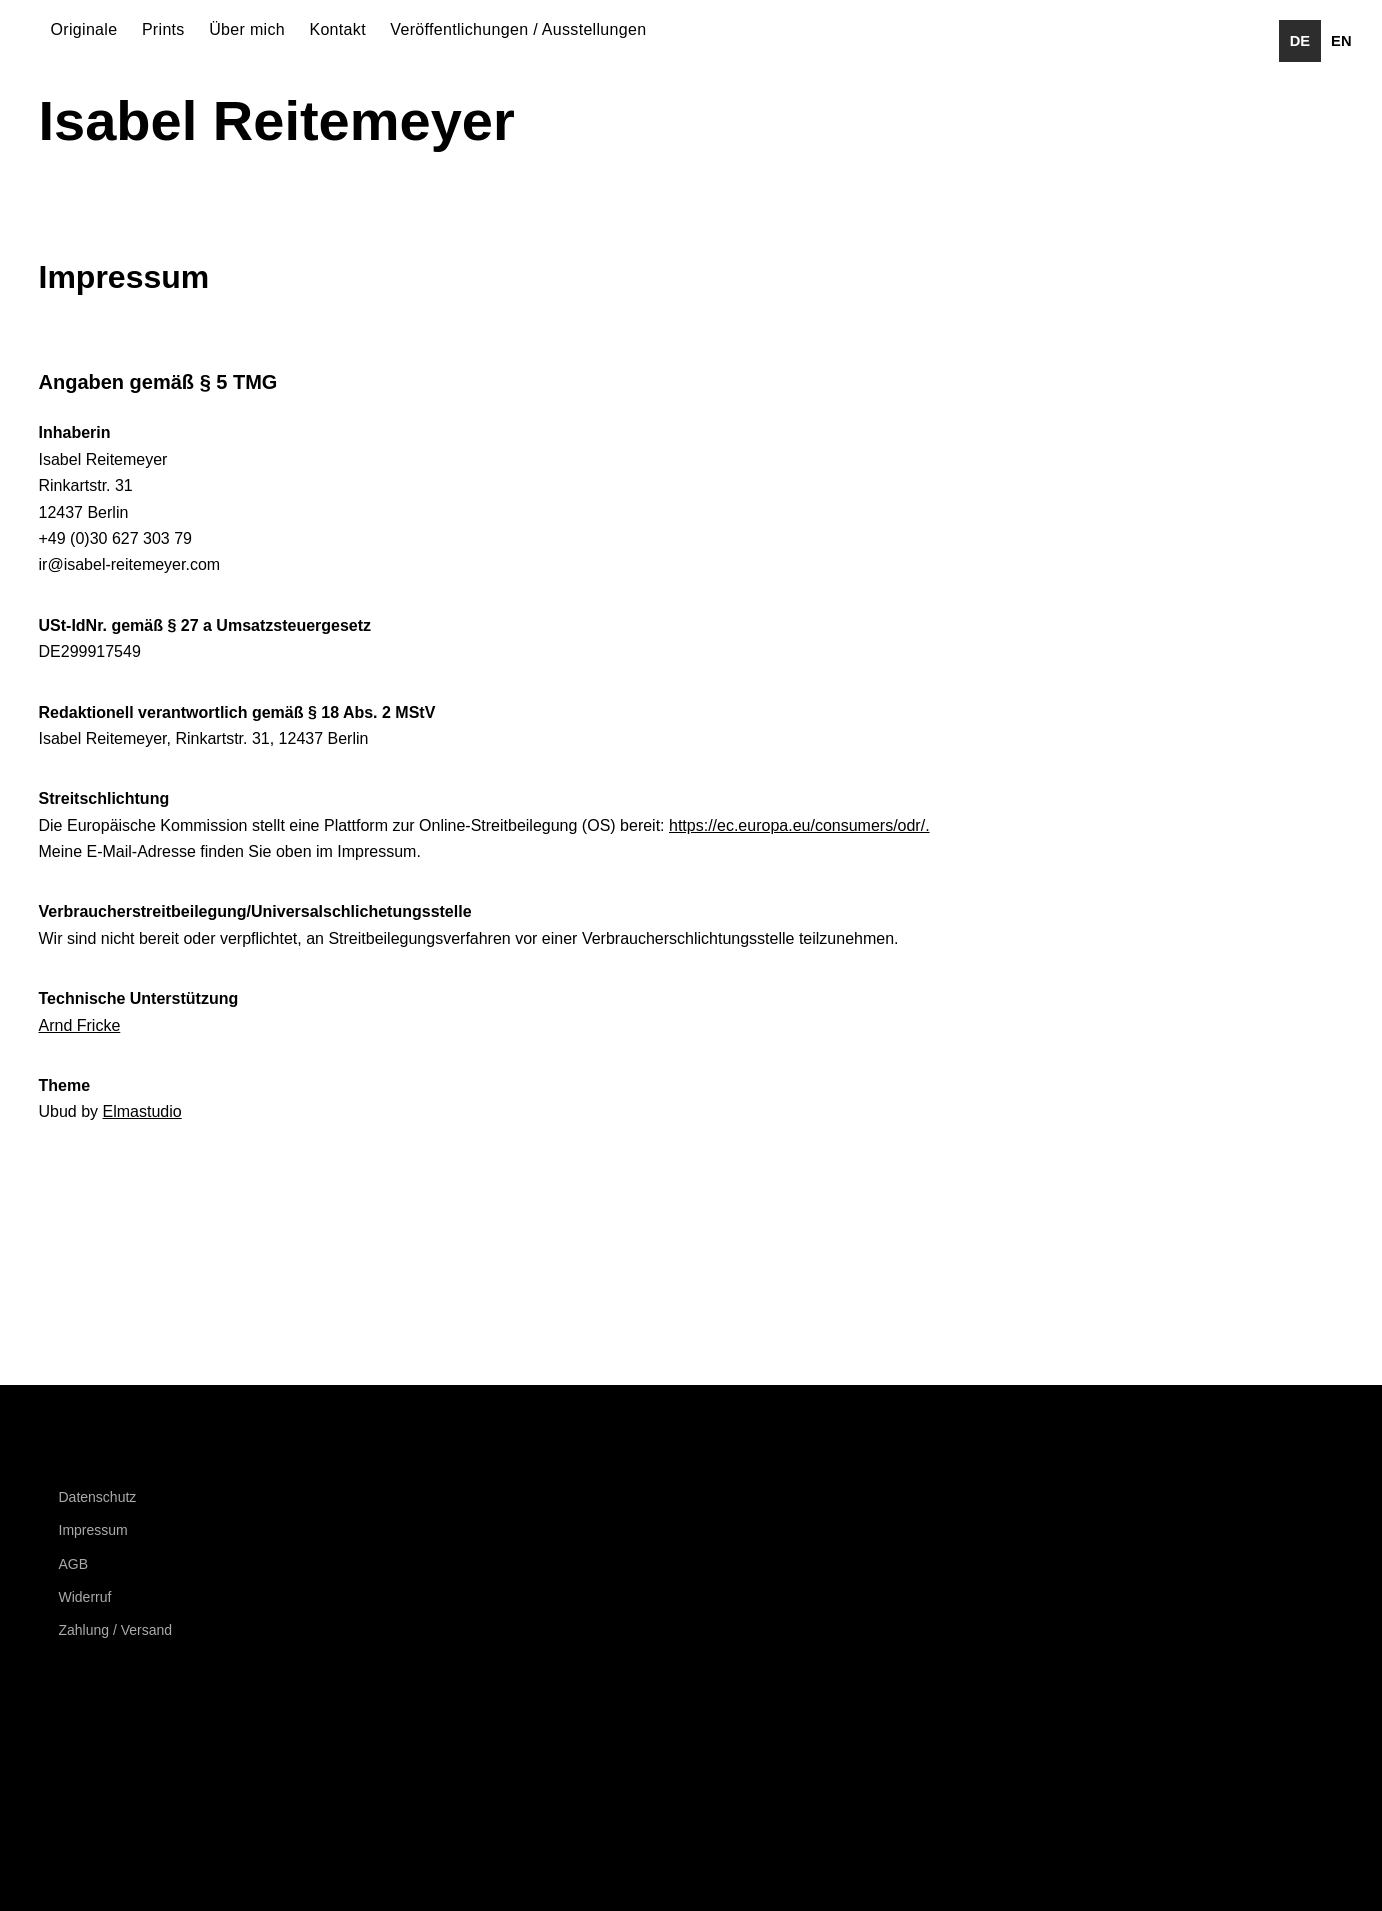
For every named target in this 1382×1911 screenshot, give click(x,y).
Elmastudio (142, 1111)
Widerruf (85, 1597)
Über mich (247, 29)
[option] (1341, 41)
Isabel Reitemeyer (277, 120)
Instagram (118, 1728)
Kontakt (337, 29)
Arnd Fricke (80, 1025)
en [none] (1341, 41)
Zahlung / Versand (116, 1630)
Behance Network (172, 1728)
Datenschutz (98, 1497)
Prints (163, 29)
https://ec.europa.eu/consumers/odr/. (799, 825)
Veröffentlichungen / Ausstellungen (518, 29)
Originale (84, 29)
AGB (74, 1564)
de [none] (1300, 41)
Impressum (93, 1530)
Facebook (64, 1728)
